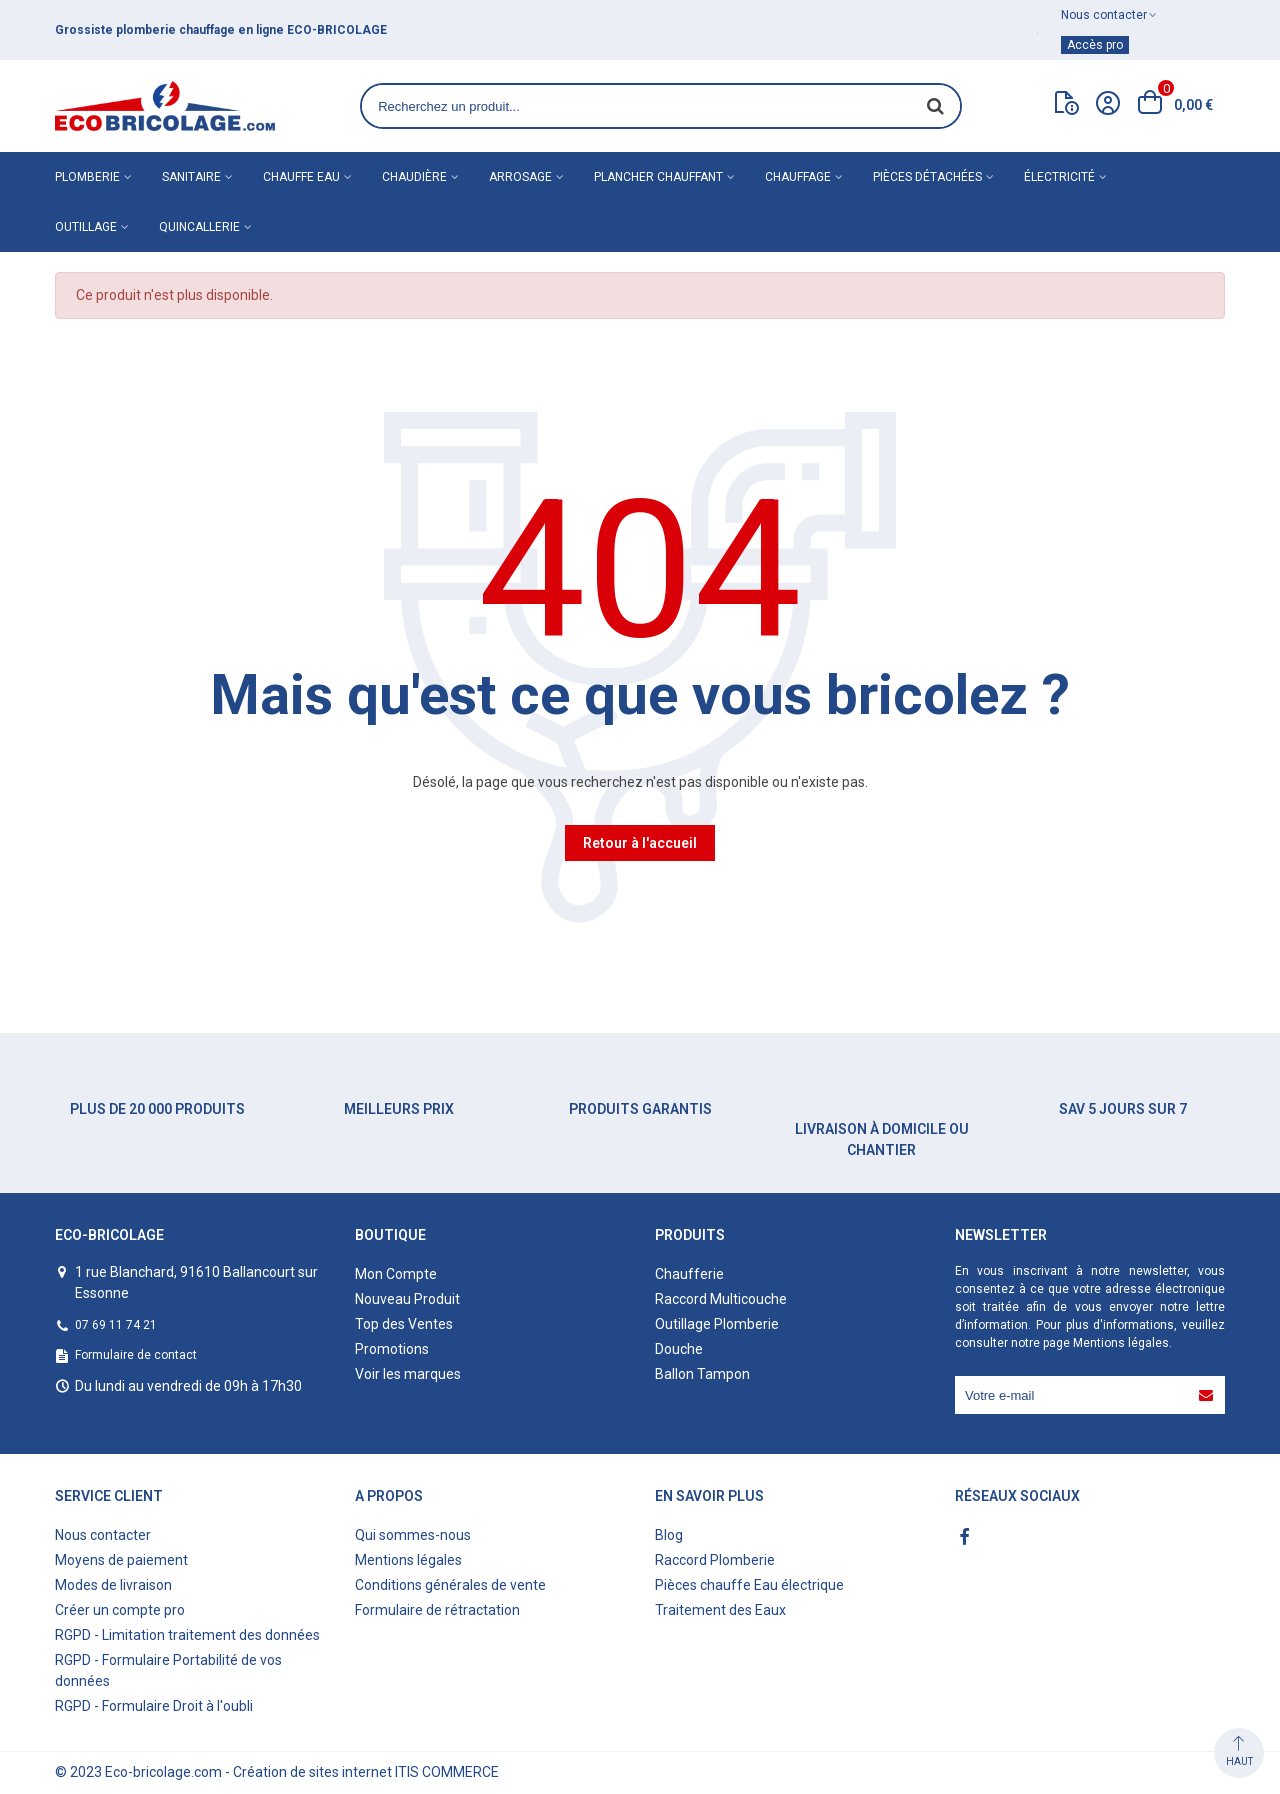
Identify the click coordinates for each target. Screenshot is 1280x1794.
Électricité (1059, 177)
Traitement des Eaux (720, 1610)
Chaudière (414, 177)
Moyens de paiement (121, 1560)
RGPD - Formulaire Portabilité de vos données (168, 1670)
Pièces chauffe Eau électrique (749, 1585)
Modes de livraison (113, 1585)
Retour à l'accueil (640, 843)
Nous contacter (103, 1535)
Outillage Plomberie (717, 1324)
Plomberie (87, 177)
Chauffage (798, 177)
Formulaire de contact (136, 1355)
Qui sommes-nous (413, 1535)
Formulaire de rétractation (437, 1610)
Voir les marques (408, 1374)
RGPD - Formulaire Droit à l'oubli (154, 1706)
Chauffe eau (301, 177)
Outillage (86, 227)
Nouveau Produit (407, 1299)
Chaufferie (689, 1274)
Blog (669, 1535)
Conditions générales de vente (450, 1585)
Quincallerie (199, 227)
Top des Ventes (404, 1324)
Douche (679, 1349)
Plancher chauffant (658, 177)
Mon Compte (396, 1274)
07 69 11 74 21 (116, 1325)
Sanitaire (191, 177)
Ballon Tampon (702, 1374)
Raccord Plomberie (715, 1560)
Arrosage (520, 177)
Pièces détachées (927, 177)
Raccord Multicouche (721, 1299)
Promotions (392, 1349)
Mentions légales (1121, 1343)
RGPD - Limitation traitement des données (187, 1635)
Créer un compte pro (120, 1610)
